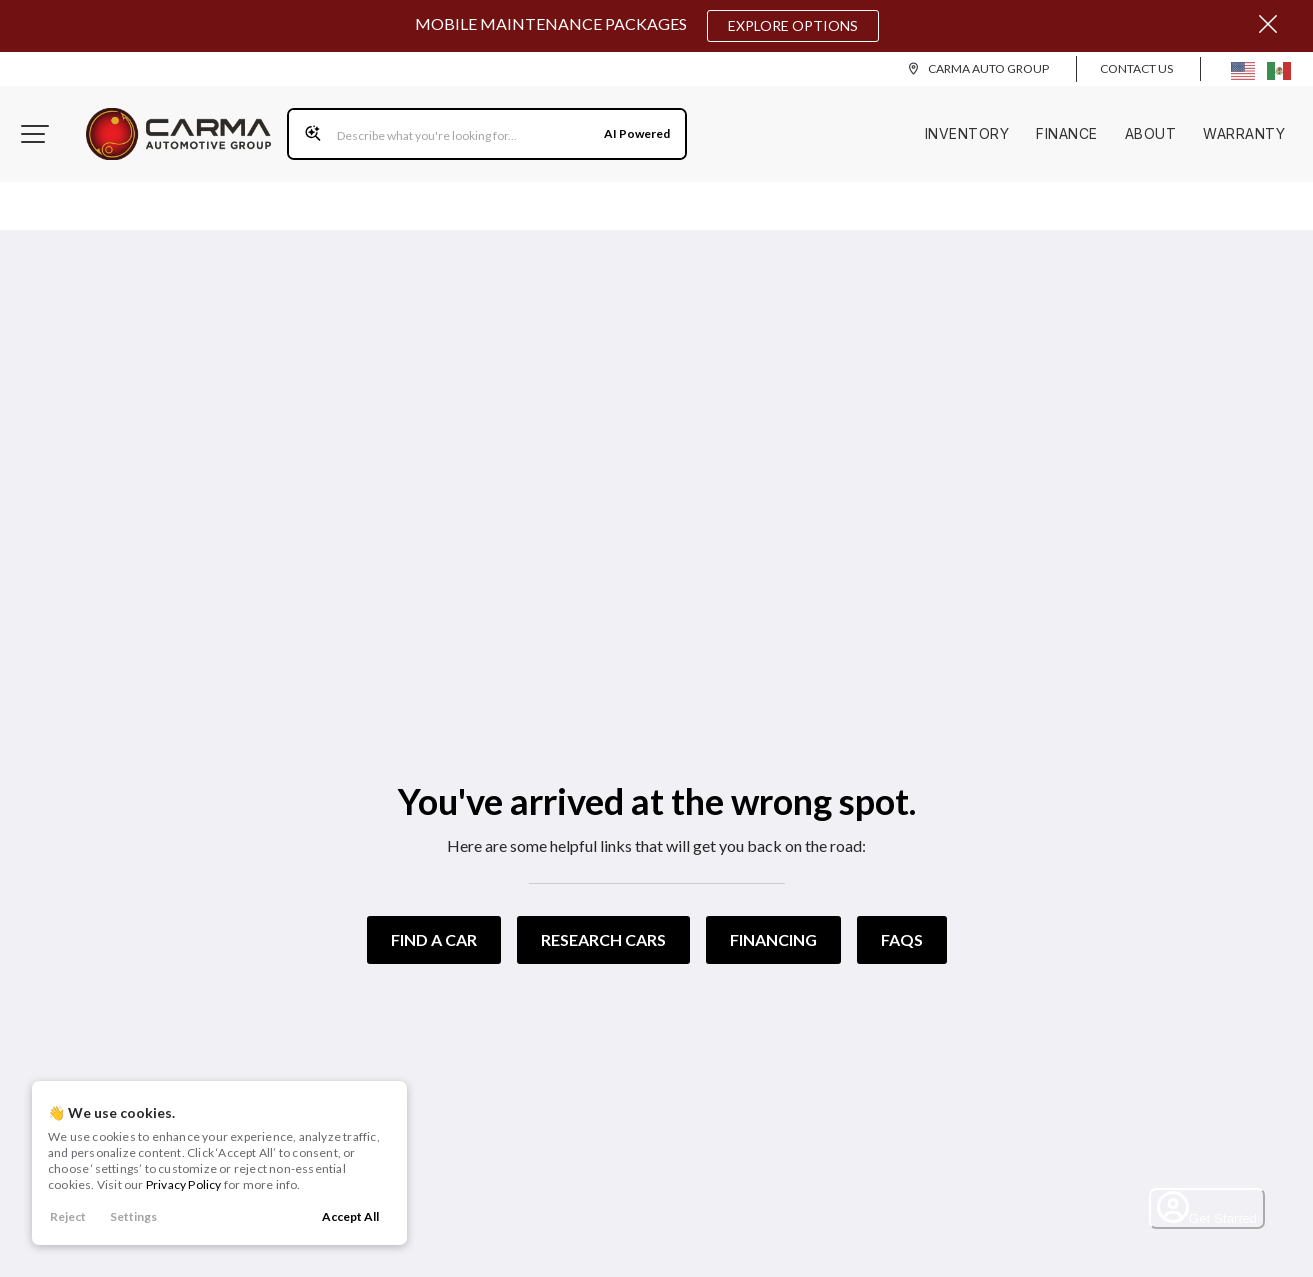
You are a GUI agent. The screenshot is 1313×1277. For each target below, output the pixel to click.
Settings (133, 1216)
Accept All (350, 1216)
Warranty (1244, 133)
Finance (1067, 133)
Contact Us (1136, 68)
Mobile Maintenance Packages (647, 26)
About (1151, 133)
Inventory (967, 133)
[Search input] (487, 134)
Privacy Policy (184, 1184)
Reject (68, 1216)
